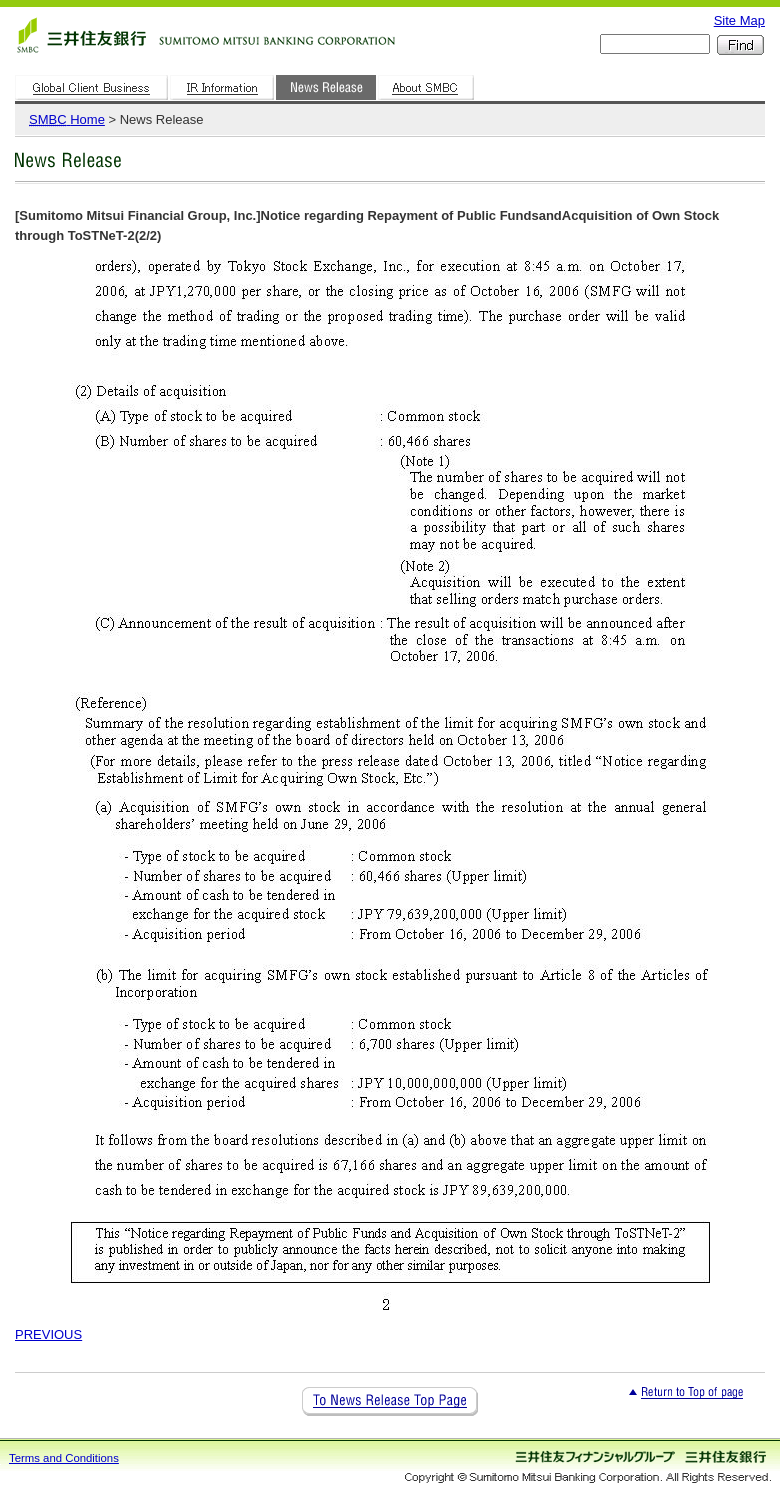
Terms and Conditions (64, 1458)
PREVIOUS (48, 1334)
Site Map (739, 20)
